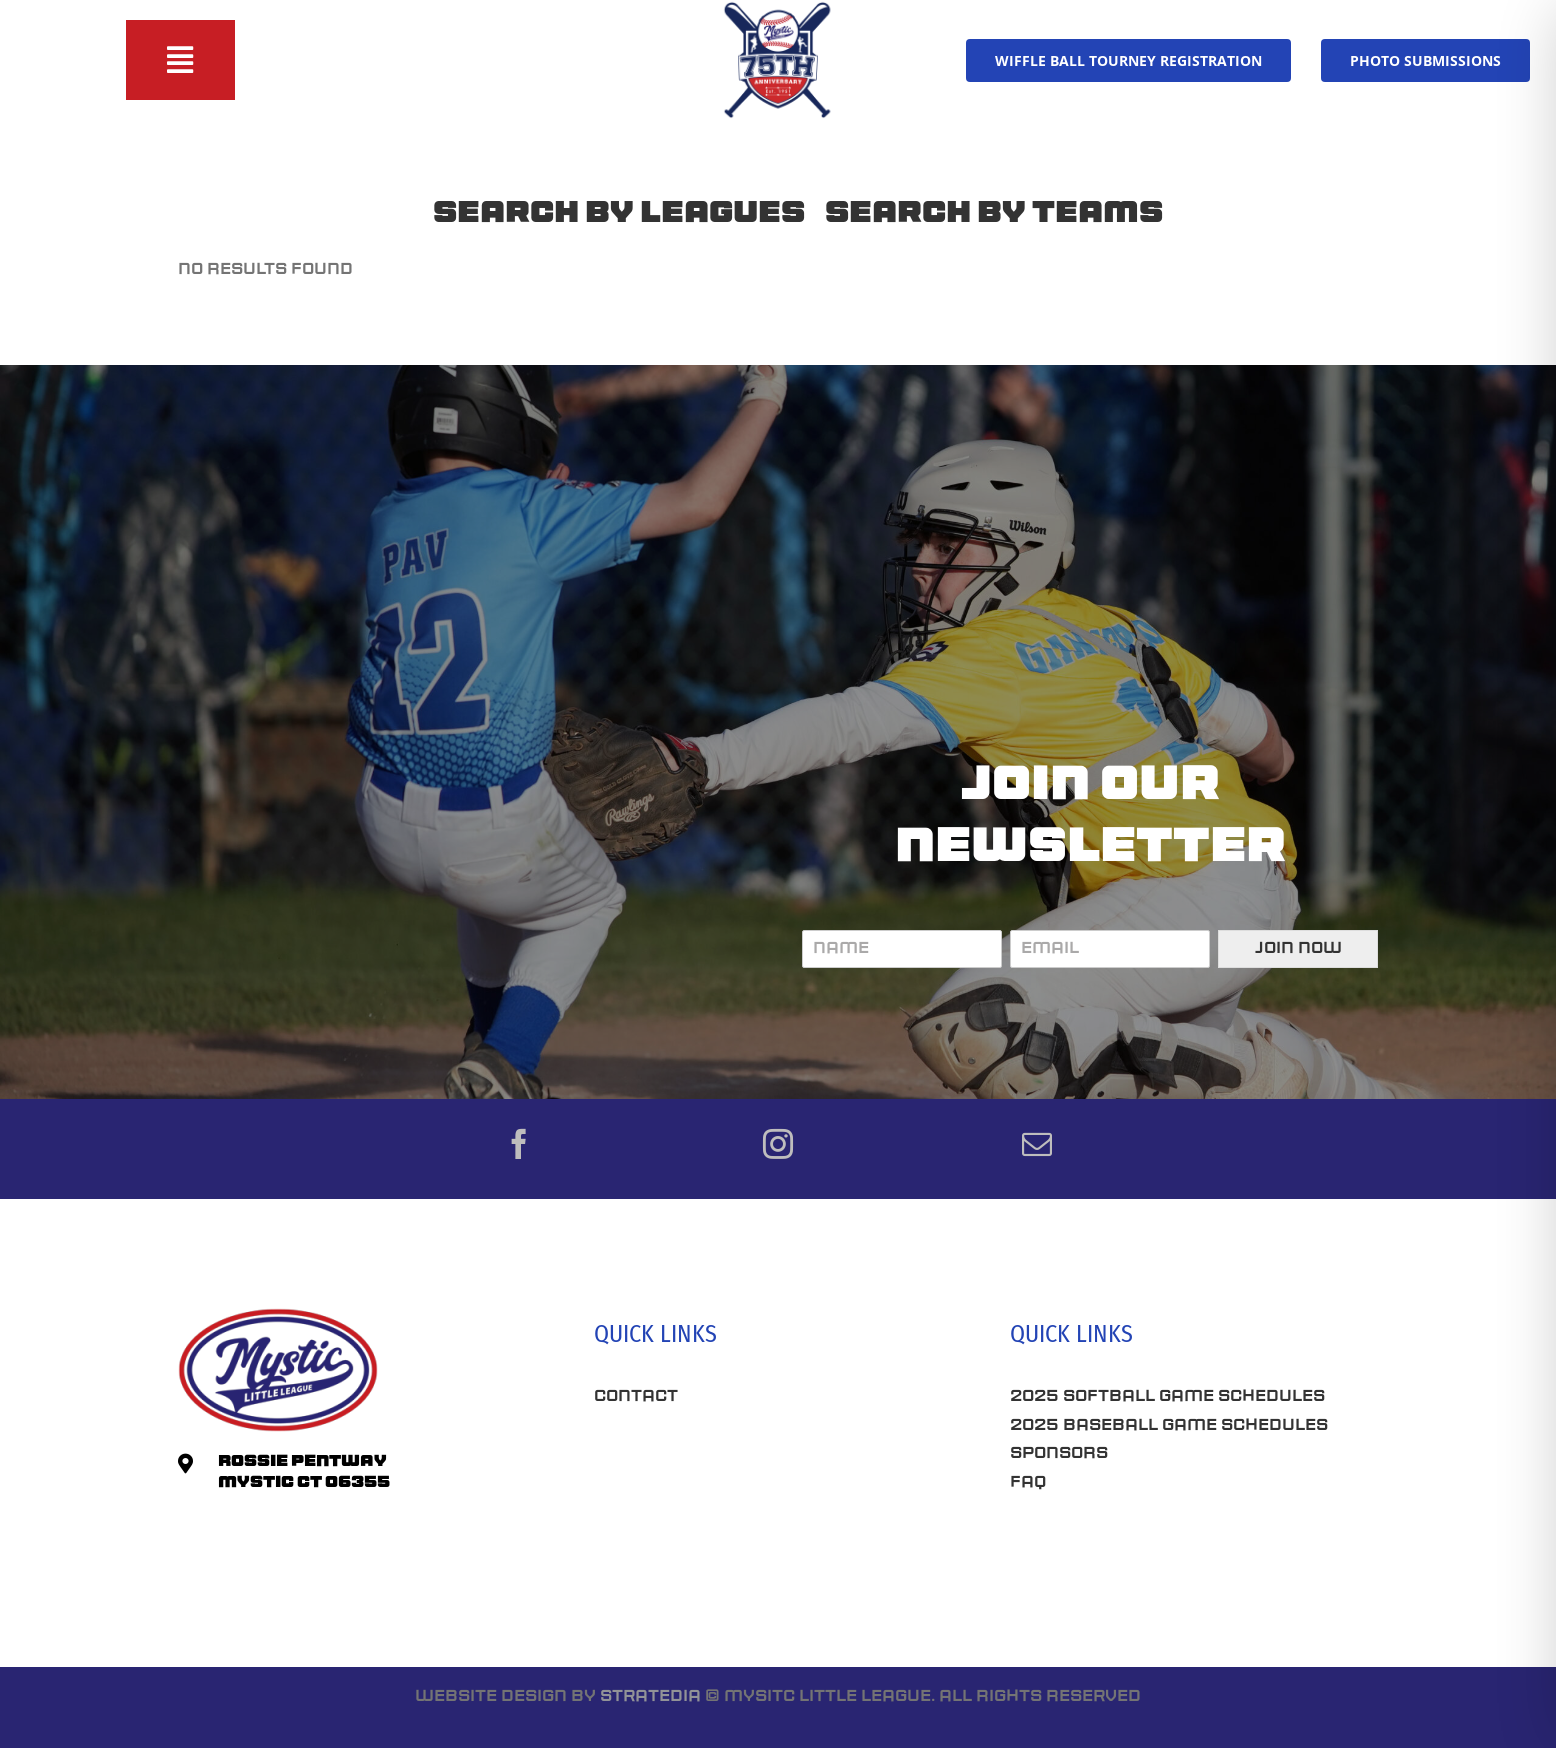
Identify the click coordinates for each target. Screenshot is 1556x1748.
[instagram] (778, 1144)
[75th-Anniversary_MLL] (778, 8)
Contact (636, 1397)
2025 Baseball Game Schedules (1169, 1426)
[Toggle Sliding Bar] (180, 60)
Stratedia (650, 1697)
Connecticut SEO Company (1140, 1554)
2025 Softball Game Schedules (1167, 1397)
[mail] (1037, 1144)
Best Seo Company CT (699, 1458)
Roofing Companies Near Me (733, 1528)
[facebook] (519, 1144)
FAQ (1028, 1483)
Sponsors (1059, 1454)
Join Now (1298, 949)
